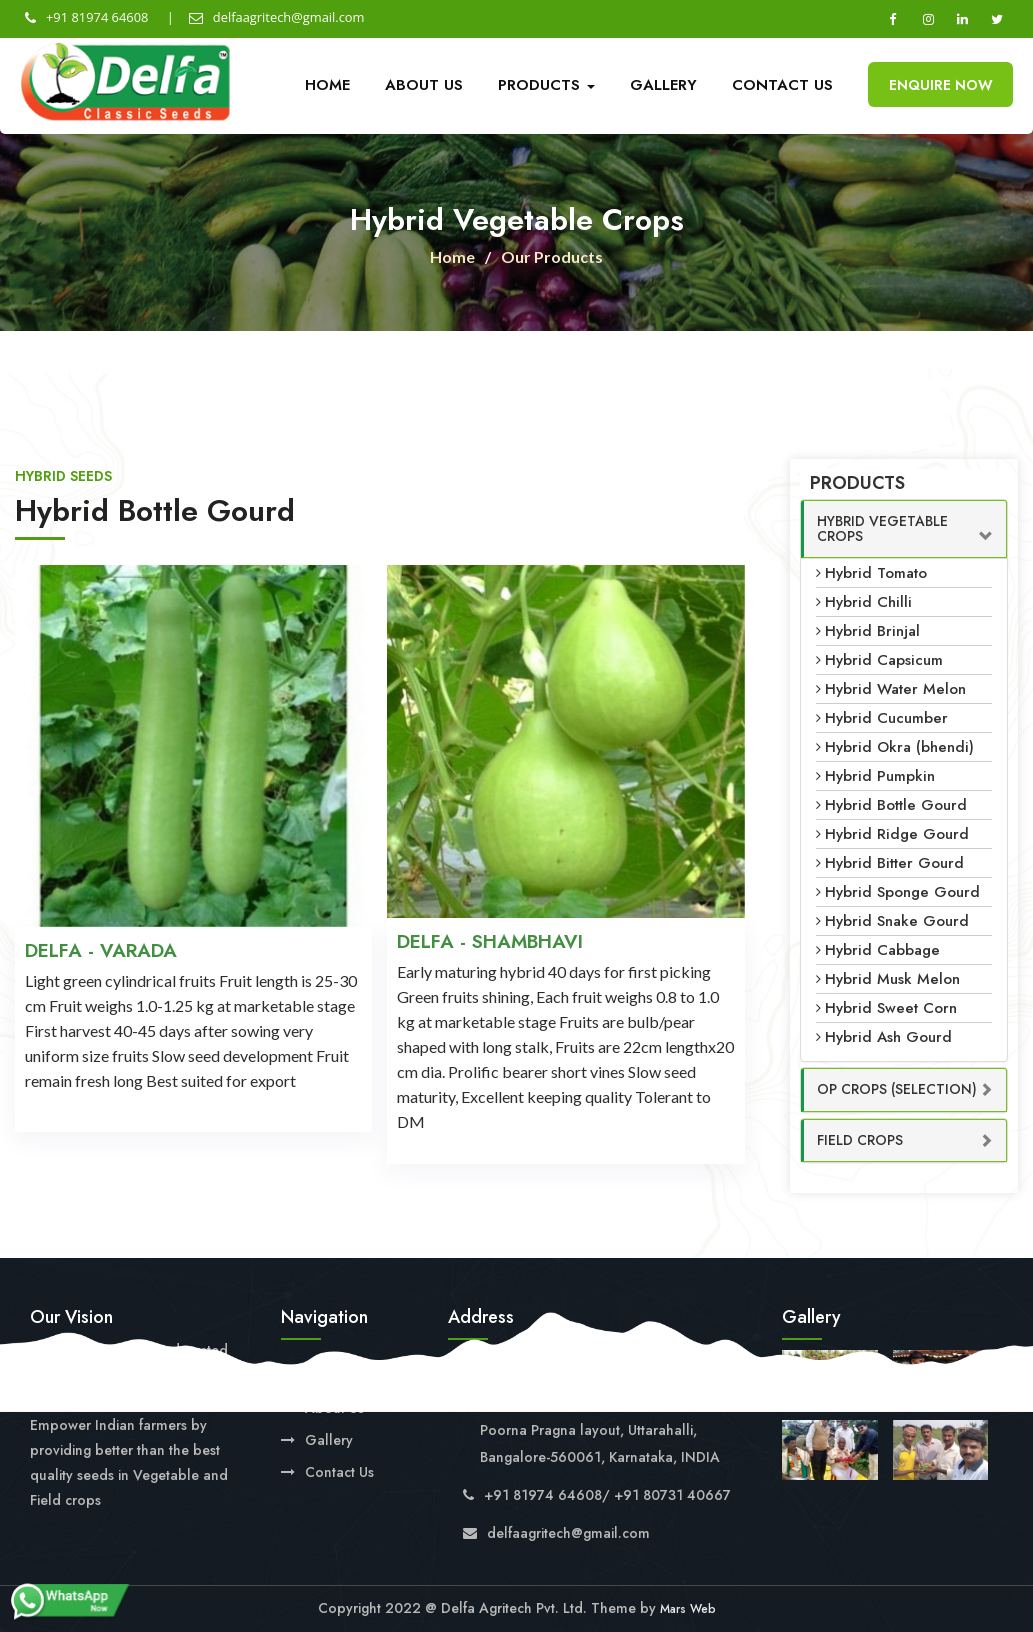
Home (327, 85)
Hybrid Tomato (876, 573)
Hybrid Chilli (868, 602)
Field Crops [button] (860, 1140)
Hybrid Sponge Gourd (902, 892)
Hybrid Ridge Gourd (897, 834)
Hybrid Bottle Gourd (896, 805)
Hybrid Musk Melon (892, 979)
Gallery (663, 85)
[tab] (904, 529)
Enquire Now (941, 85)
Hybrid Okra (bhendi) (899, 747)
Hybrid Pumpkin (880, 776)
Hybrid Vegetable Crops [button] (882, 528)
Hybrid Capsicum (884, 660)
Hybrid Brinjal (872, 631)
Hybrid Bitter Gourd (894, 863)
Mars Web (688, 1609)
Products (546, 85)
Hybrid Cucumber (886, 718)
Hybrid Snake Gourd (897, 921)
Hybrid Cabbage (882, 950)
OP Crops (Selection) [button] (897, 1089)
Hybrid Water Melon (895, 689)
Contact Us (782, 85)
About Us (424, 85)
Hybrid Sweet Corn (891, 1008)
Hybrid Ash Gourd (888, 1037)
